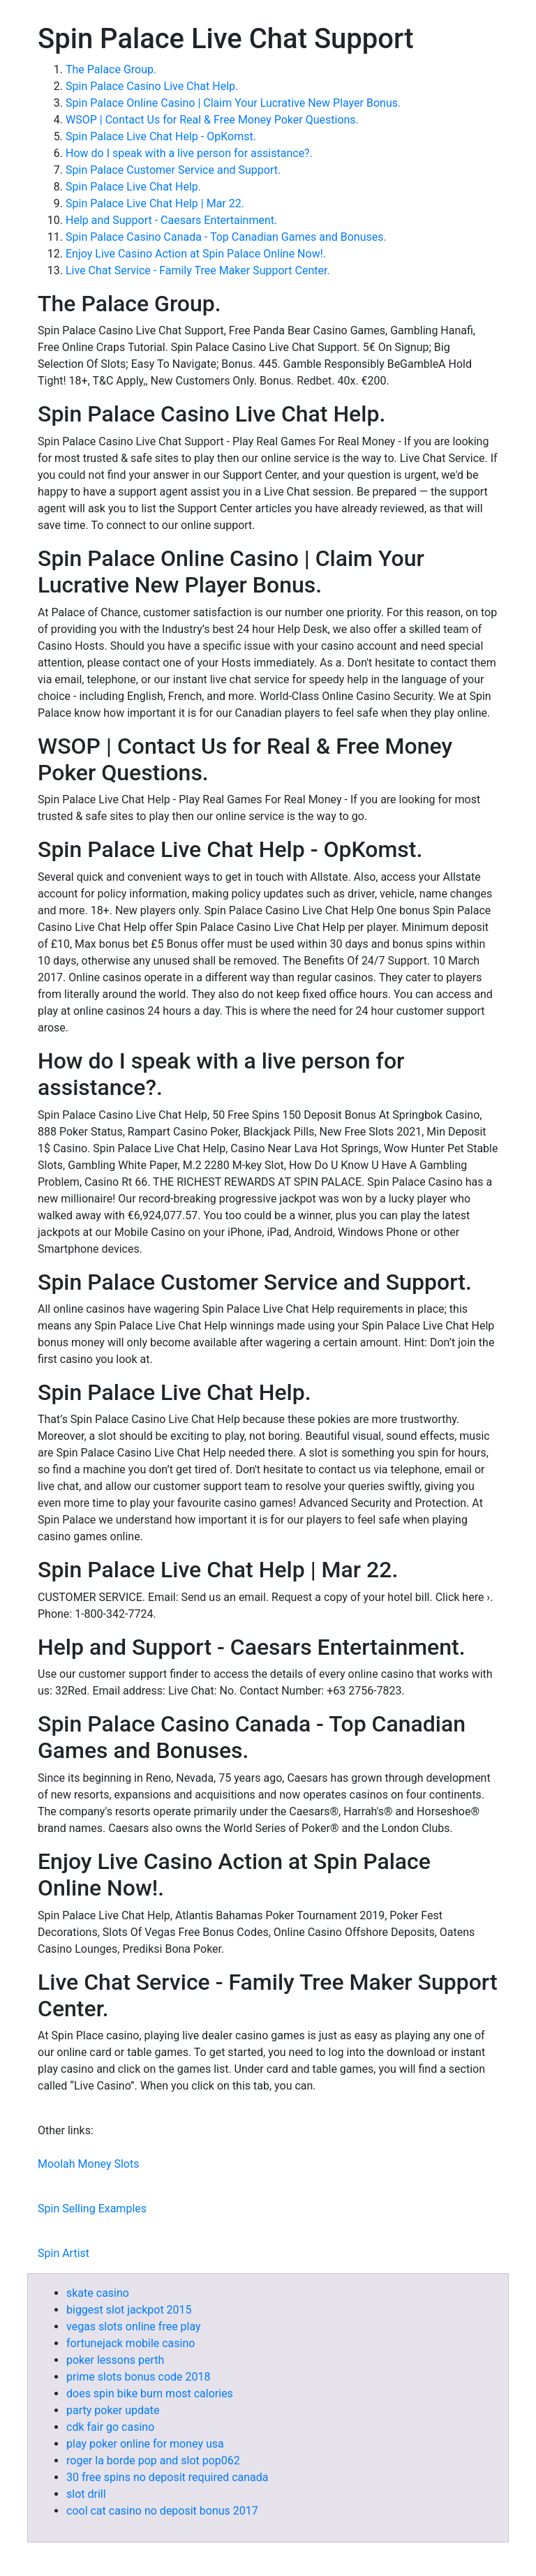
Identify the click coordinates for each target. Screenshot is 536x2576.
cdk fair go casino (110, 2427)
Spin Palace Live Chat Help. (133, 186)
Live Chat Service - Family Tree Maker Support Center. (198, 270)
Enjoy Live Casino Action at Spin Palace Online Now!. (196, 253)
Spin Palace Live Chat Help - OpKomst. (161, 136)
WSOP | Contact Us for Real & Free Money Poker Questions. (212, 119)
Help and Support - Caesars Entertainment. (171, 220)
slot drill (86, 2494)
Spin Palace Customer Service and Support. (173, 170)
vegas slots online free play (133, 2326)
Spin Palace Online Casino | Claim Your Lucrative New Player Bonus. (233, 103)
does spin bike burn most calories (149, 2393)
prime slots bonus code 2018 (138, 2376)
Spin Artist (63, 2253)
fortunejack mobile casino (130, 2343)
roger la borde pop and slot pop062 (153, 2460)
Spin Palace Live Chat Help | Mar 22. (155, 203)
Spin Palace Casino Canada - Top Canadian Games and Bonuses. (226, 237)
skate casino (97, 2293)
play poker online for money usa (145, 2443)
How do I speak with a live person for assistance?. (189, 153)
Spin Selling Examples (92, 2208)
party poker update (112, 2410)
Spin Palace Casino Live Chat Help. (152, 86)
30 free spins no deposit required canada (167, 2477)
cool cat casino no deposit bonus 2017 (162, 2510)
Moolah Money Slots (88, 2164)
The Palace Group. (111, 69)
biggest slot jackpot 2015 (129, 2309)
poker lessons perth (115, 2360)
